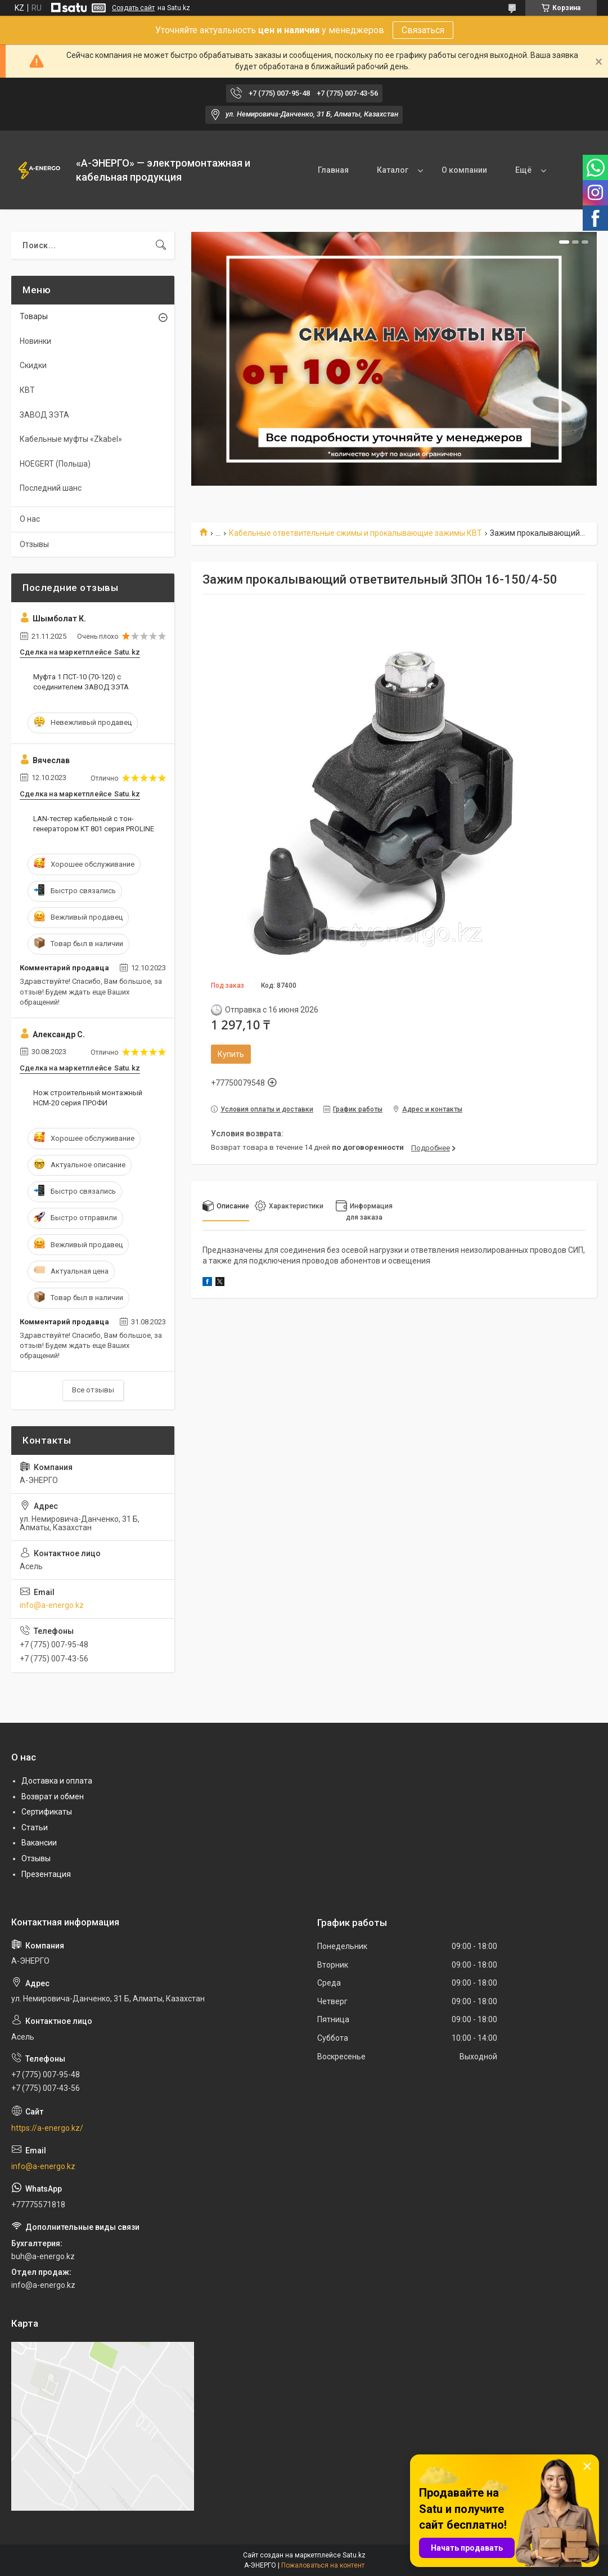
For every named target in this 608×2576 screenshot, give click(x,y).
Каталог (390, 169)
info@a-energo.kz (52, 1605)
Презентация (46, 1874)
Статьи (34, 1827)
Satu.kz (354, 2555)
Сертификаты (46, 1811)
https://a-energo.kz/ (47, 2128)
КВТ (27, 390)
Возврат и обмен (52, 1796)
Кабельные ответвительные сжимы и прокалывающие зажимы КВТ (355, 532)
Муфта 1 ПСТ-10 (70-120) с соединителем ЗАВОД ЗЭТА (81, 682)
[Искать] (160, 245)
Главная (331, 169)
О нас (30, 518)
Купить (231, 1054)
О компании (462, 169)
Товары (34, 316)
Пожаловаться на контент (322, 2565)
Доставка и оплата (56, 1780)
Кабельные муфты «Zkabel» (71, 438)
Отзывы (34, 544)
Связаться (423, 30)
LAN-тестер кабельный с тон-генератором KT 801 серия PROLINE (93, 823)
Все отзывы (93, 1390)
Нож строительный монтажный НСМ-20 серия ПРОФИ (87, 1097)
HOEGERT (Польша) (55, 463)
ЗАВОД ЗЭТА (44, 414)
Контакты (532, 169)
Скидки (33, 365)
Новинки (35, 341)
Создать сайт (133, 8)
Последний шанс (51, 487)
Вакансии (39, 1842)
